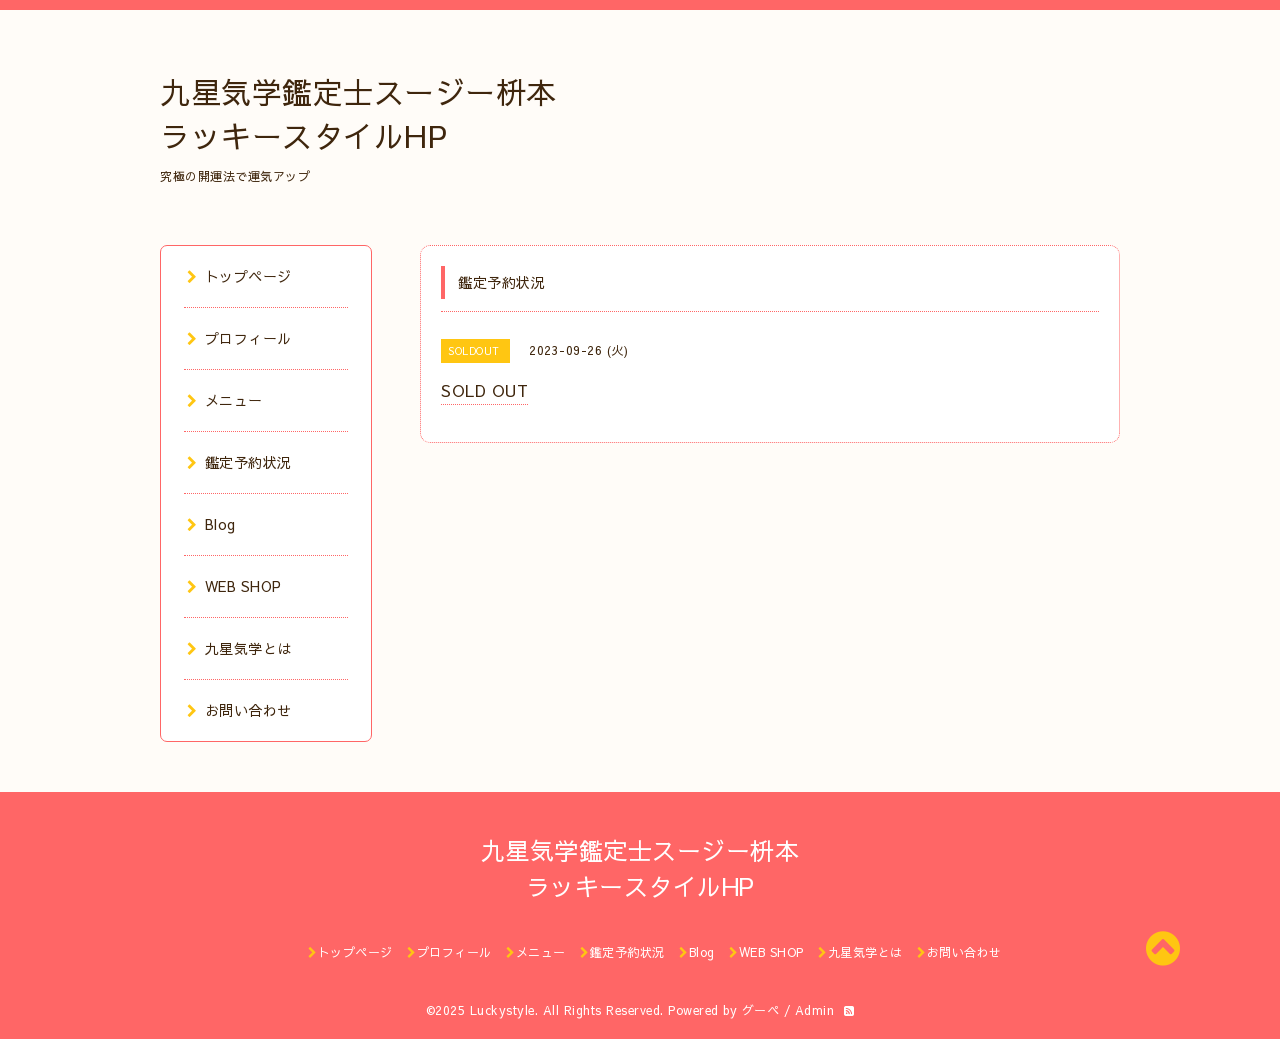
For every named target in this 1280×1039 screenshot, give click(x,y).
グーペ (761, 1010)
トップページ (239, 276)
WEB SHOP (234, 586)
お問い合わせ (239, 710)
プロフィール (239, 338)
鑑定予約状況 (239, 462)
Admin (815, 1010)
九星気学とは (239, 648)
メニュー (225, 400)
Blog (211, 524)
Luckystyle (502, 1010)
